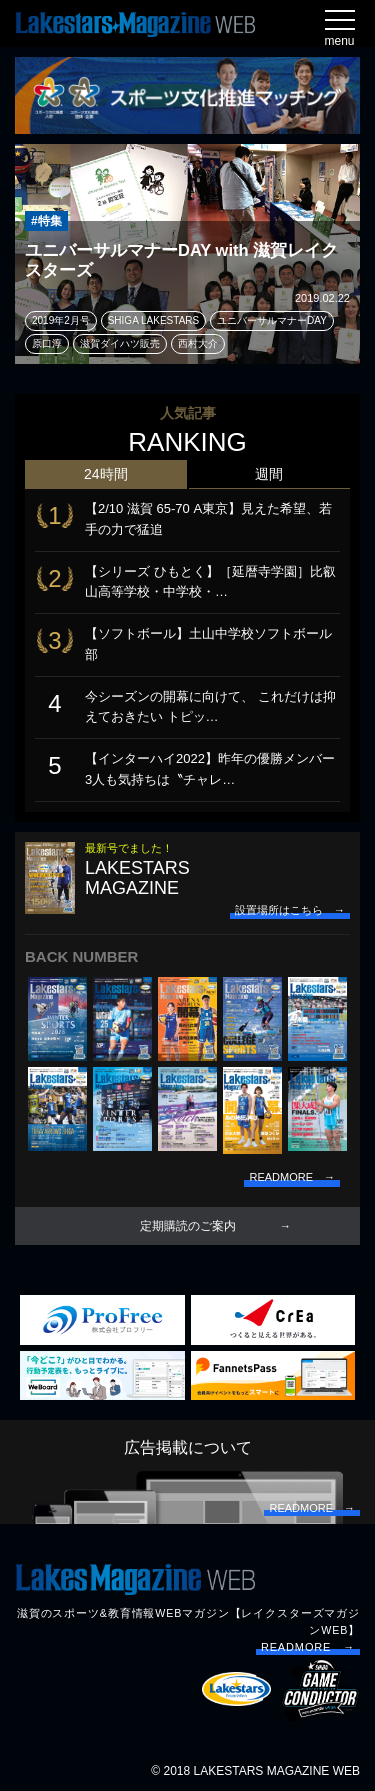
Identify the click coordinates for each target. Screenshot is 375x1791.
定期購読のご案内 (188, 1226)
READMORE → (308, 1647)
